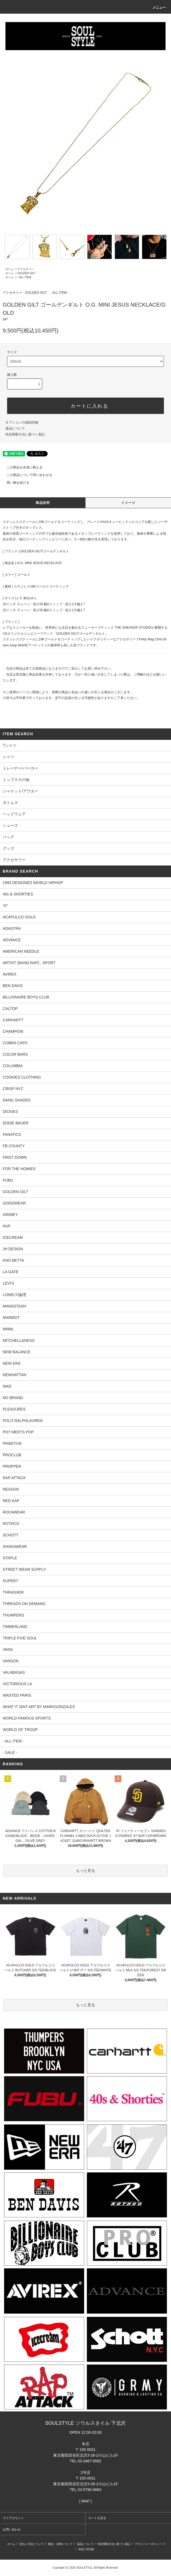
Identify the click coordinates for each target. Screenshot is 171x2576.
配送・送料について (60, 2543)
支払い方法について (31, 2543)
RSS (81, 2549)
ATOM (90, 2549)
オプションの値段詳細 (21, 422)
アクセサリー (25, 269)
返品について (15, 428)
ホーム (9, 269)
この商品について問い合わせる (26, 475)
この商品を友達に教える (21, 467)
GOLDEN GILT (26, 273)
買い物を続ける (14, 483)
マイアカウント (13, 2518)
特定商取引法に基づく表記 (25, 434)
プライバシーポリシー (148, 2543)
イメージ (128, 503)
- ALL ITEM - (25, 277)
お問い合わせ (12, 2529)
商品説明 (43, 503)
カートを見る (97, 2518)
